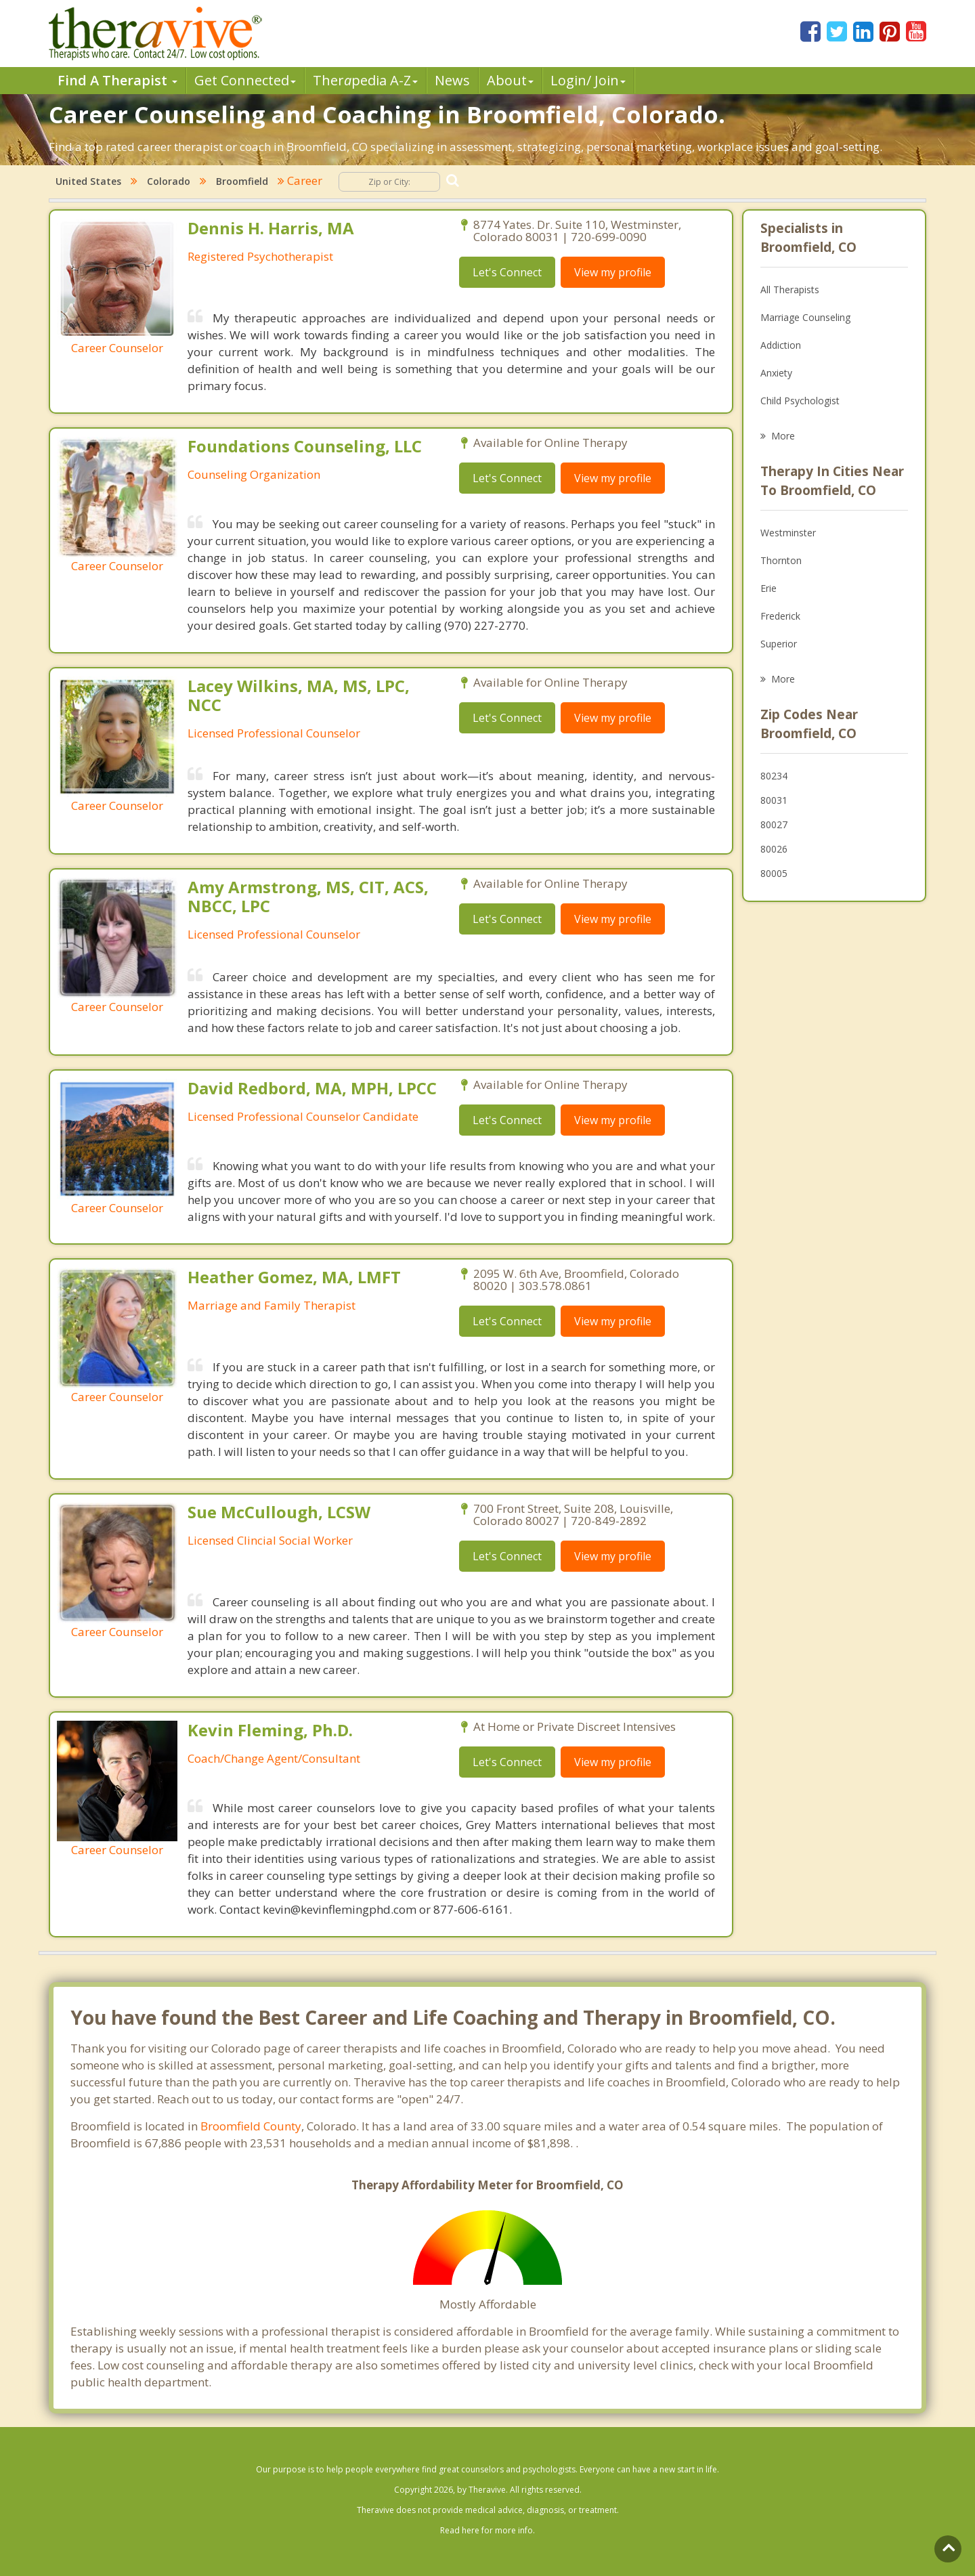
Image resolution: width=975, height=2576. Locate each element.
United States (88, 181)
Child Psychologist (800, 400)
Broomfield (242, 181)
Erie (768, 588)
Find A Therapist (117, 80)
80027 (773, 824)
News (452, 80)
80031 (773, 800)
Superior (778, 643)
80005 (773, 873)
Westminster (788, 532)
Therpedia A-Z (365, 80)
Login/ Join (588, 80)
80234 (773, 775)
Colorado (168, 181)
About (510, 80)
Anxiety (776, 372)
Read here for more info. (487, 2530)
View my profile (612, 272)
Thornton (781, 560)
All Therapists (789, 289)
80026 (773, 848)
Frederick (780, 615)
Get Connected (245, 80)
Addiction (780, 345)
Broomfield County (250, 2126)
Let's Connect (507, 272)
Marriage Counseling (805, 317)
